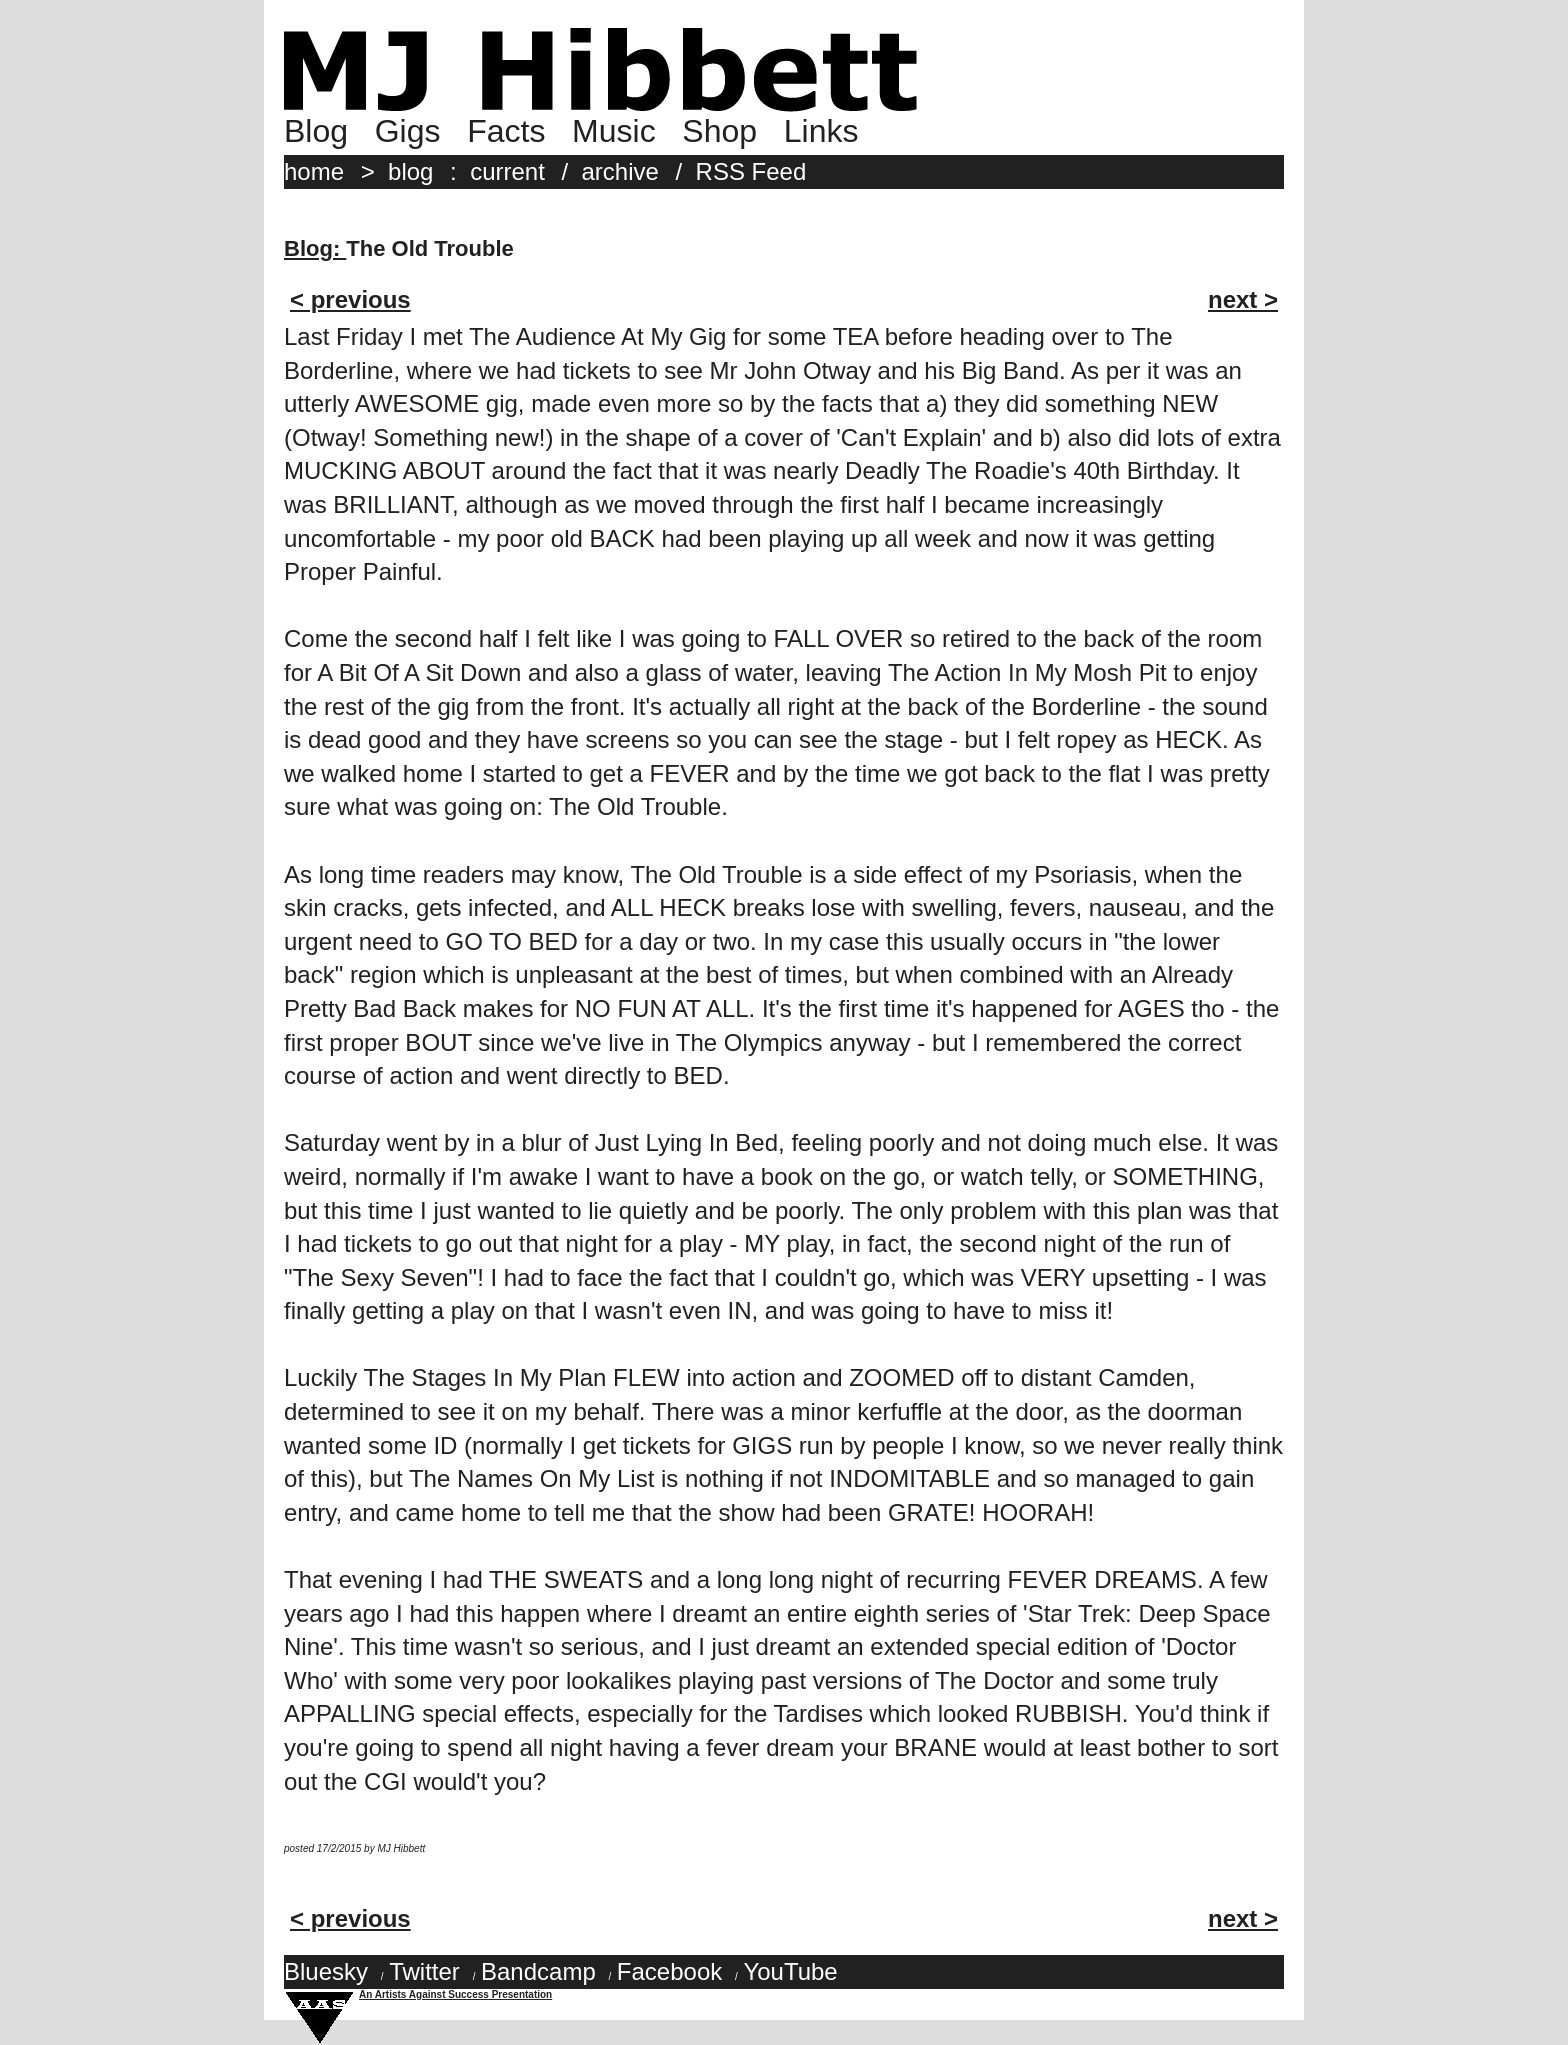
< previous (350, 299)
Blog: (315, 248)
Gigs (408, 131)
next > (1243, 299)
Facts (506, 131)
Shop (719, 131)
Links (821, 131)
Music (614, 131)
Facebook (669, 1971)
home (314, 171)
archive (620, 171)
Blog (316, 131)
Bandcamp (538, 1971)
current (507, 171)
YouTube (790, 1971)
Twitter (424, 1971)
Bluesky (326, 1971)
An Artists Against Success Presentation (455, 1994)
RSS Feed (751, 171)
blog (410, 171)
